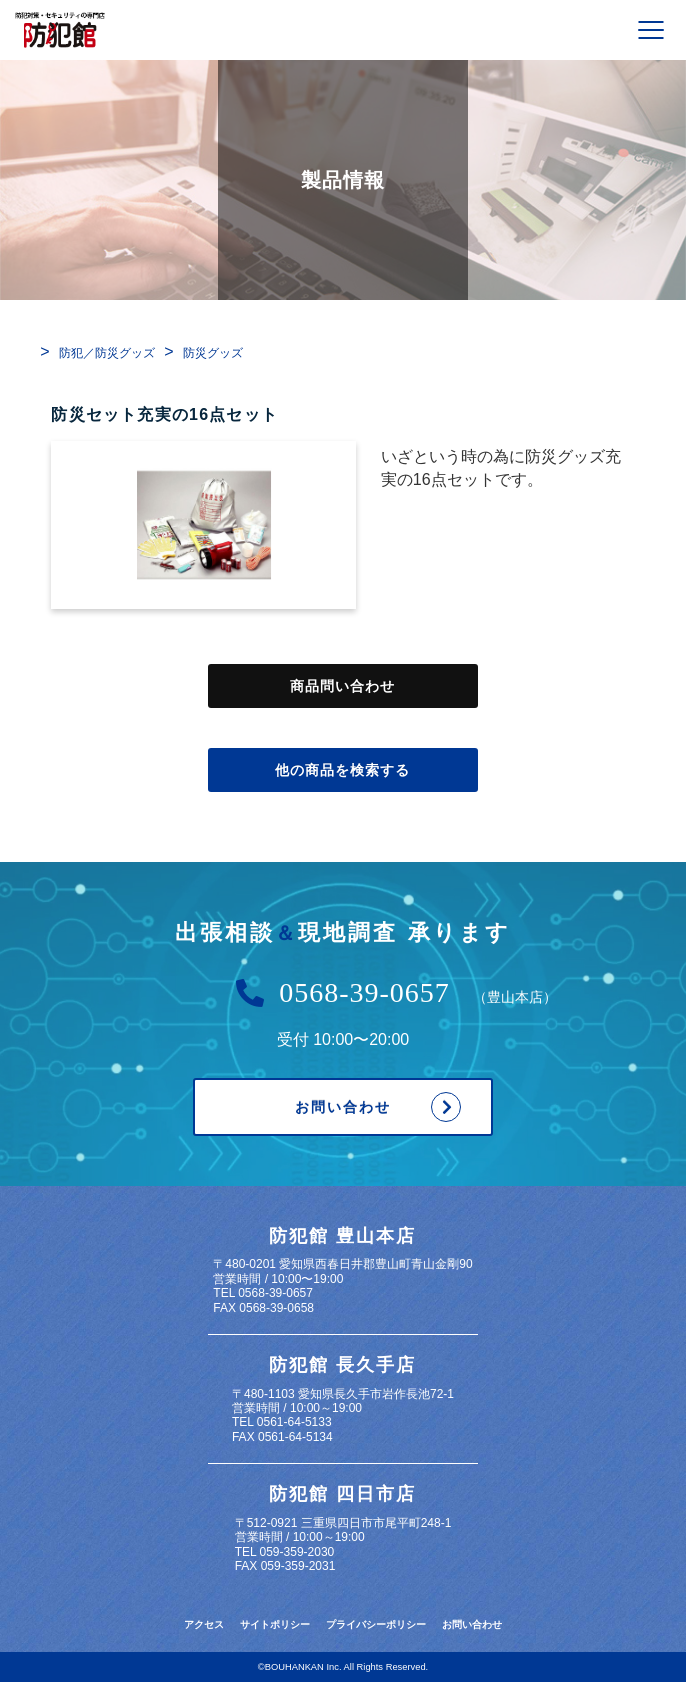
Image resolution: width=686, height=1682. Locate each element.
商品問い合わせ (343, 686)
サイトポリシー (275, 1624)
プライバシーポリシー (376, 1624)
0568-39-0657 (364, 993)
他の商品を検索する (343, 770)
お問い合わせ (343, 1107)
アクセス (204, 1624)
